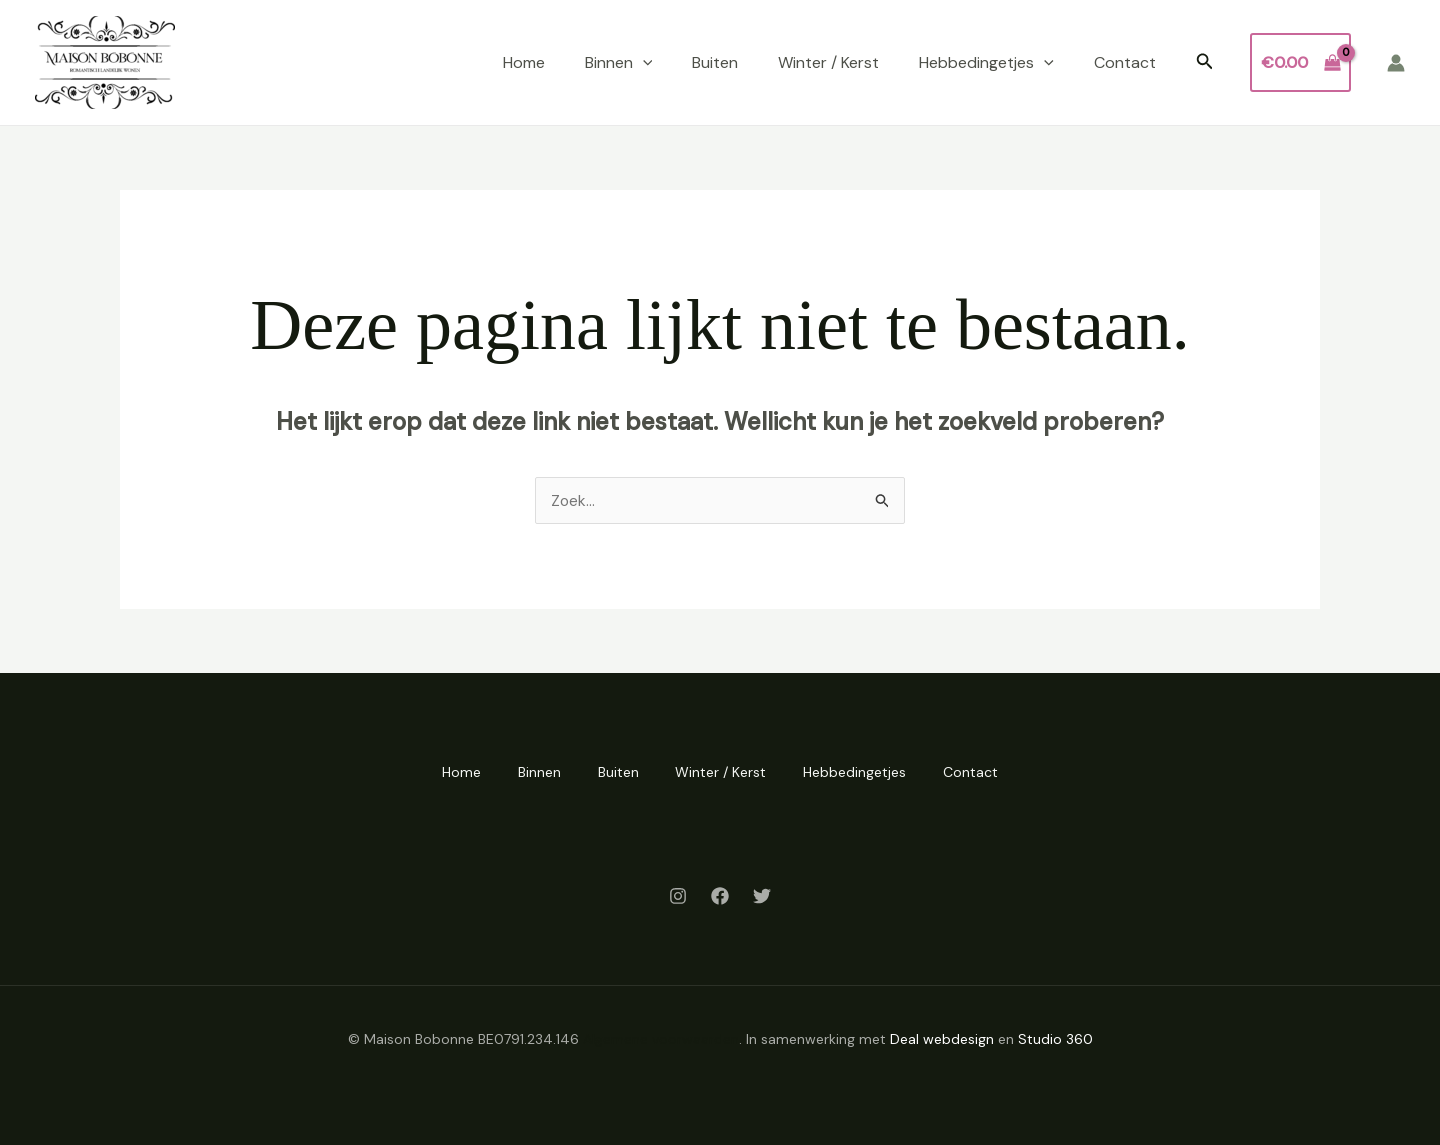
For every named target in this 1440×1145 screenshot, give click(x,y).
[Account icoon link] (1396, 63)
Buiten (715, 62)
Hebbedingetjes (986, 63)
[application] (643, 63)
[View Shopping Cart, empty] (1300, 63)
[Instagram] (678, 895)
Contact (1125, 62)
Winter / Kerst (828, 62)
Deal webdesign (942, 1038)
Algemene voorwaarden (661, 1038)
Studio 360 (1055, 1038)
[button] (1205, 62)
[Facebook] (720, 895)
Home (524, 62)
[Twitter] (762, 895)
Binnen (619, 63)
